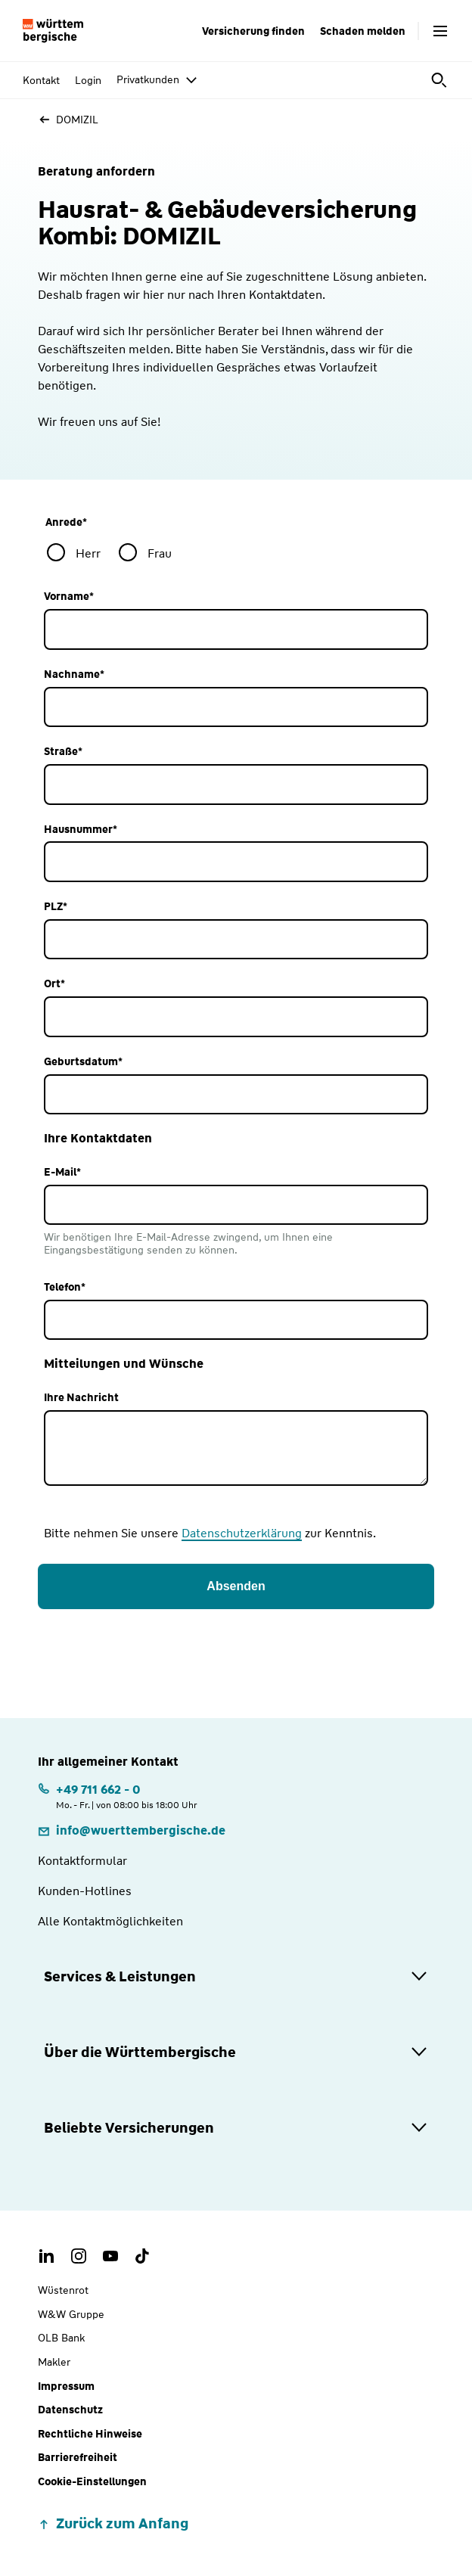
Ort (54, 983)
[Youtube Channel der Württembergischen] (110, 2256)
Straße (63, 751)
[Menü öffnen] (440, 31)
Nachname (74, 674)
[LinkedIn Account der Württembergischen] (47, 2256)
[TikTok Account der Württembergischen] (142, 2256)
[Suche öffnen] (440, 80)
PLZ (55, 906)
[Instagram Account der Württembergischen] (79, 2256)
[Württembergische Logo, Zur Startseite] (53, 31)
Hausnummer (80, 829)
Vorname (69, 596)
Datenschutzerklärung (242, 1533)
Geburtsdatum (83, 1061)
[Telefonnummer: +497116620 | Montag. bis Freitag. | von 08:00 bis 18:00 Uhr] (117, 1795)
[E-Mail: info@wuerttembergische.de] (131, 1830)
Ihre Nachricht (81, 1397)
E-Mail (62, 1172)
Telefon (64, 1287)
